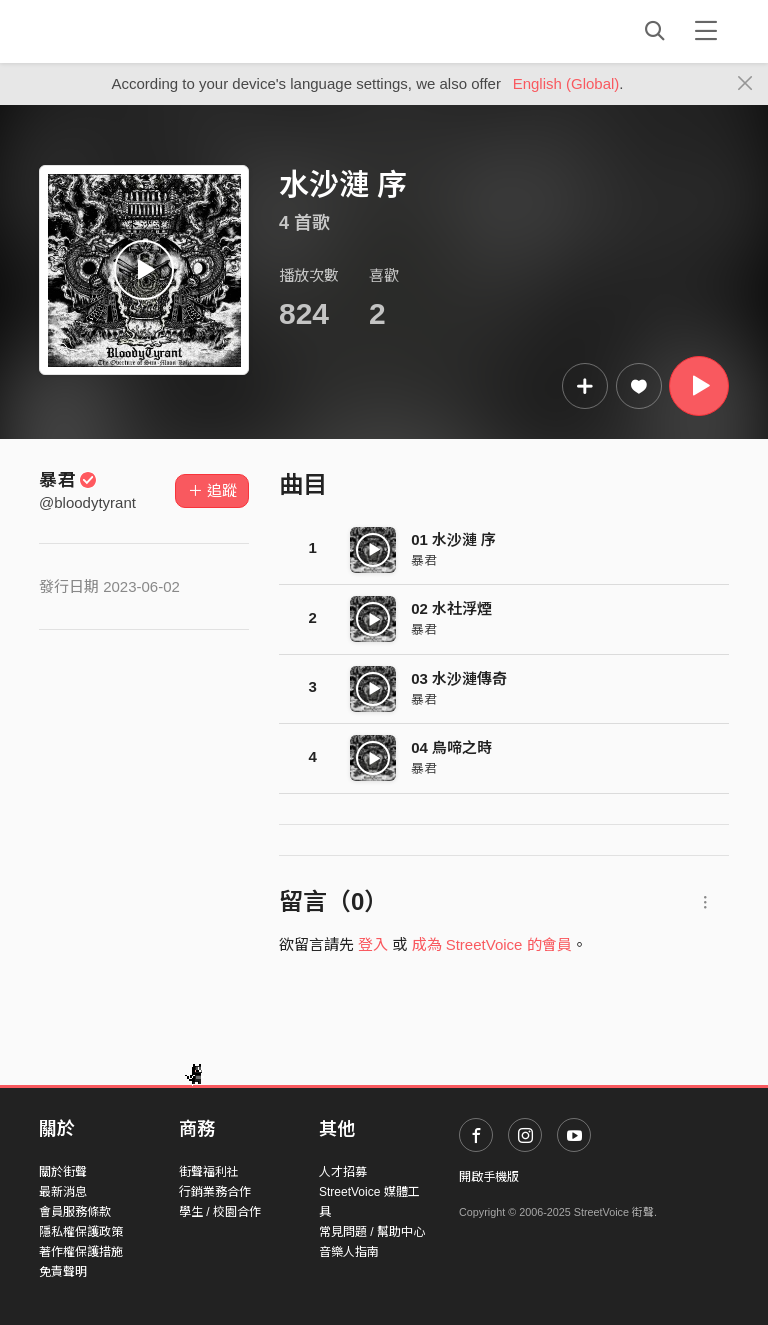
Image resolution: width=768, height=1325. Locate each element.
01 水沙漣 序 (453, 539)
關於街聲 (63, 1172)
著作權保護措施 (81, 1252)
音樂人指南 (349, 1252)
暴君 (68, 480)
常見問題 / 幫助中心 (372, 1232)
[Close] (745, 84)
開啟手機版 (489, 1177)
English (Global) (566, 83)
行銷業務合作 (215, 1192)
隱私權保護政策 (81, 1232)
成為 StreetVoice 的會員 (492, 944)
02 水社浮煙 (451, 608)
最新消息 (63, 1192)
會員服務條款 (75, 1212)
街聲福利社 (209, 1172)
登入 (373, 944)
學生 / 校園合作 (220, 1212)
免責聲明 (63, 1272)
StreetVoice (121, 31)
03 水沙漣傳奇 (459, 678)
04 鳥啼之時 (451, 747)
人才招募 (343, 1172)
